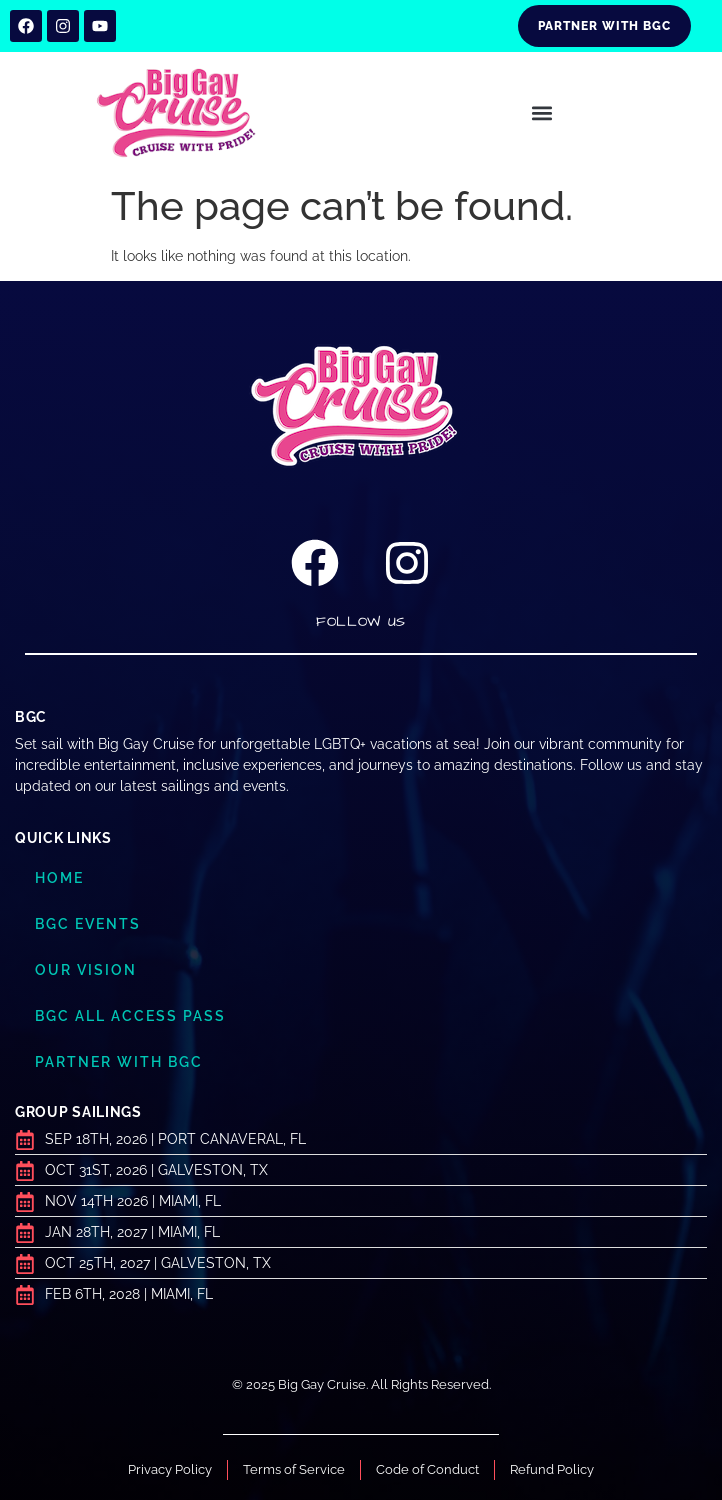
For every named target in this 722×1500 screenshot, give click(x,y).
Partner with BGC (119, 1062)
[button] (541, 113)
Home (59, 878)
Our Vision (86, 970)
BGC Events (88, 924)
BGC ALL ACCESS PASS (130, 1016)
